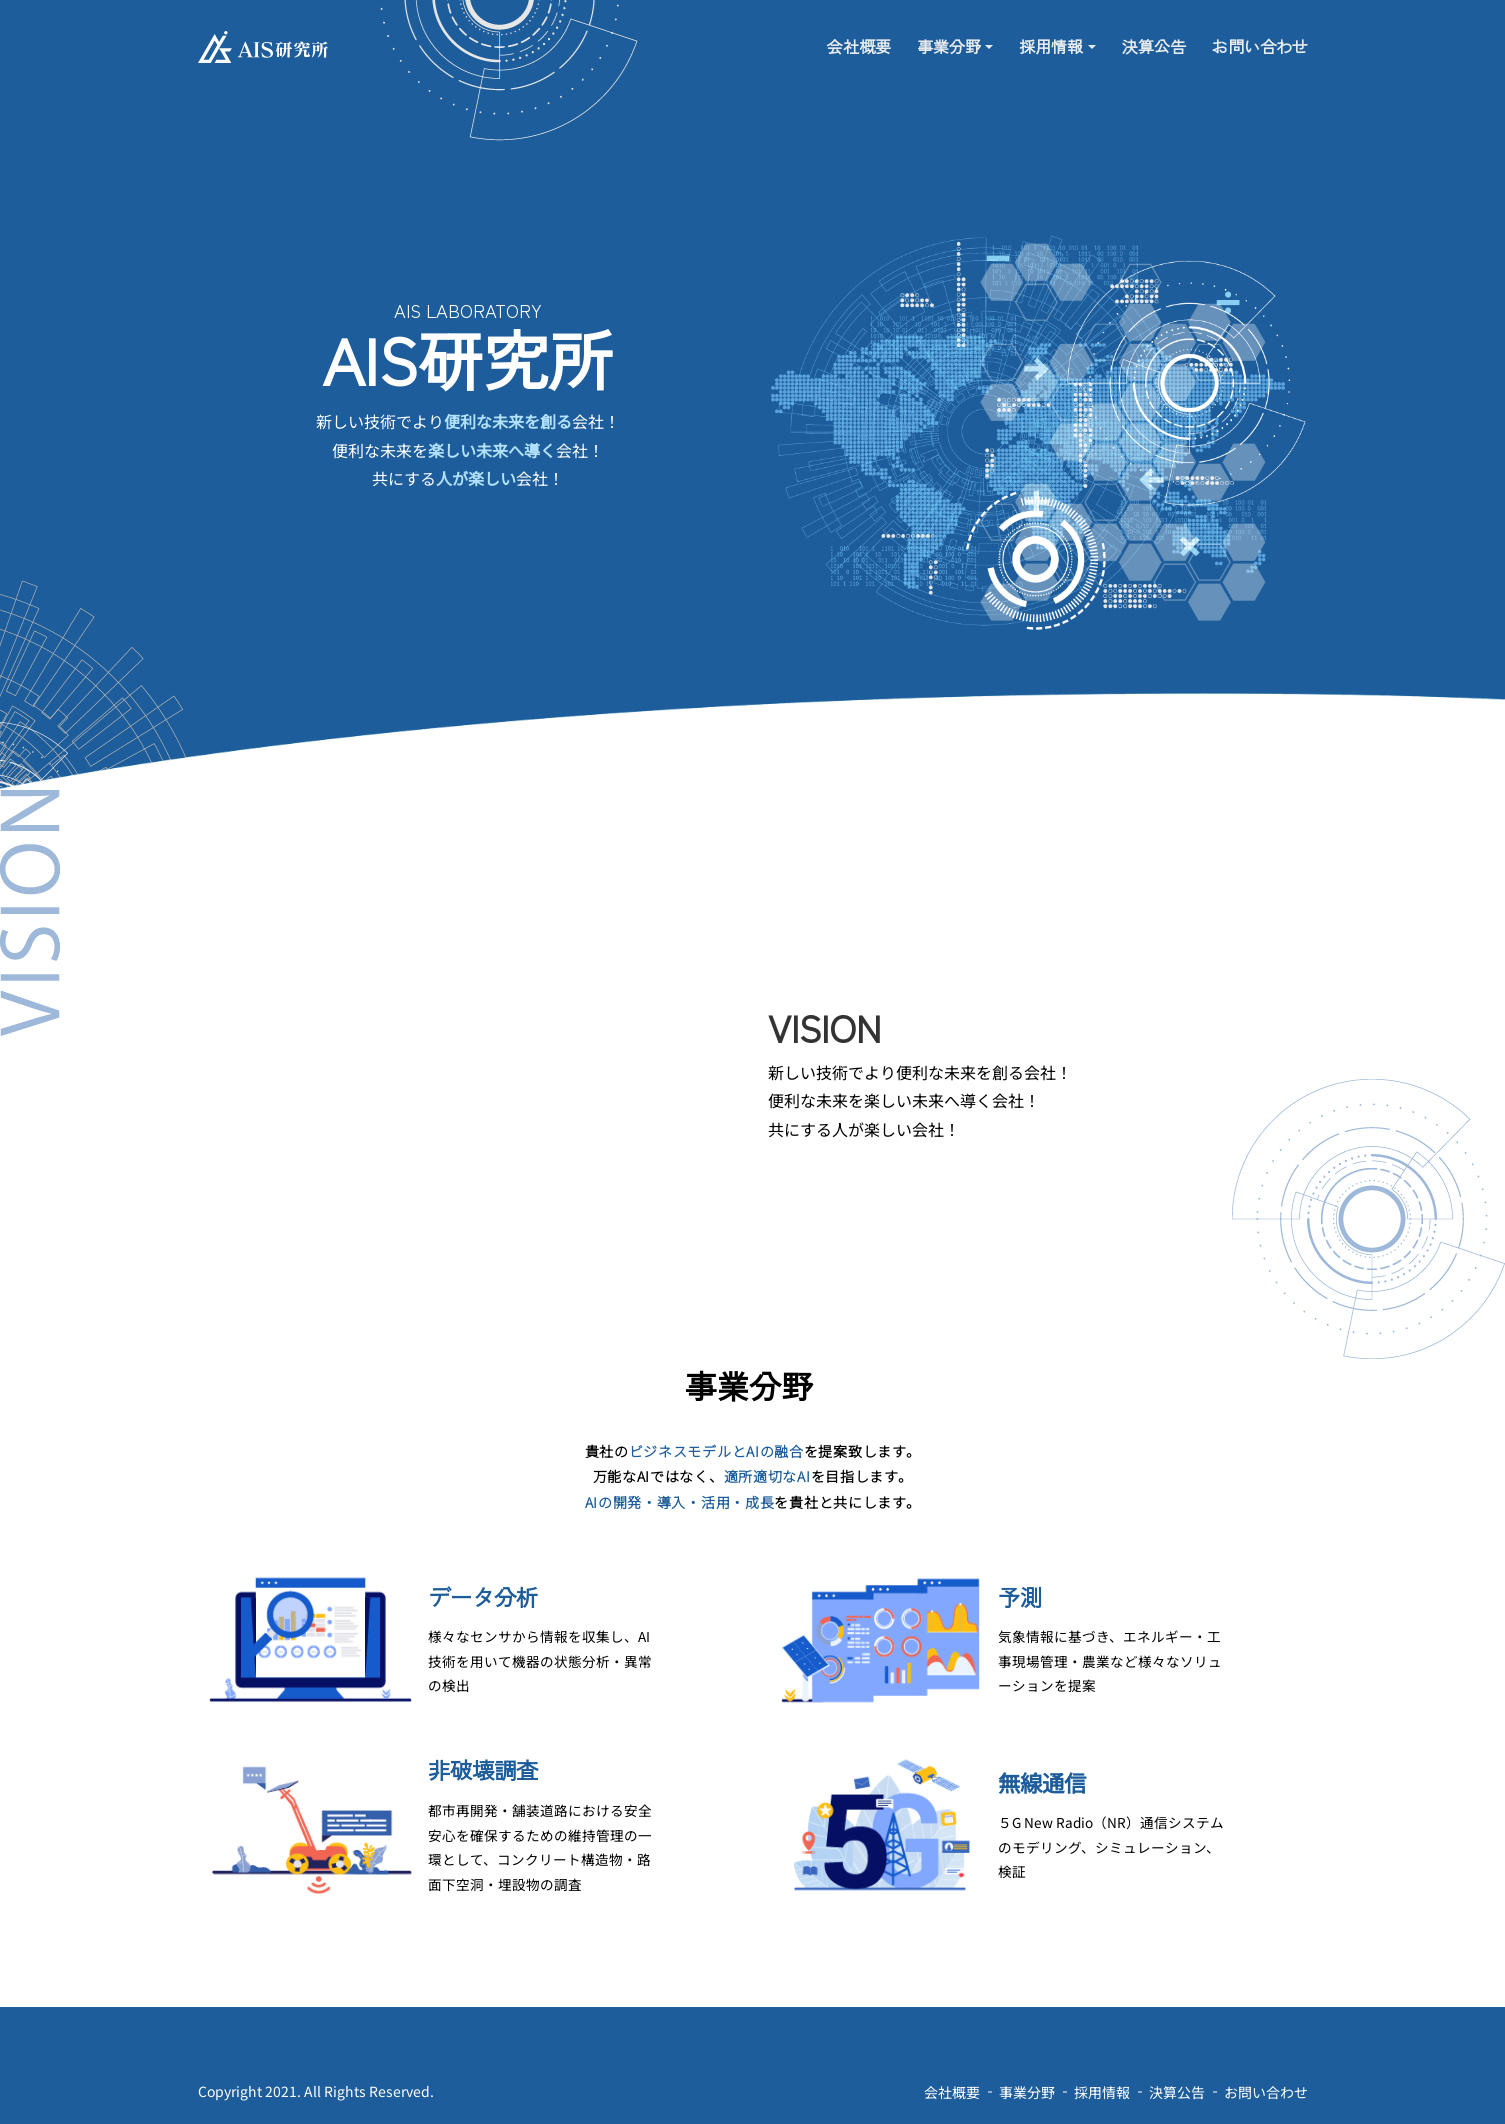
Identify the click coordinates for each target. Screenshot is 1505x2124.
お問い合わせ (1260, 42)
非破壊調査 (483, 1769)
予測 (1020, 1596)
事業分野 (949, 42)
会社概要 (859, 42)
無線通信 (1042, 1782)
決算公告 (1154, 42)
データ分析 (483, 1596)
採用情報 (1051, 42)
